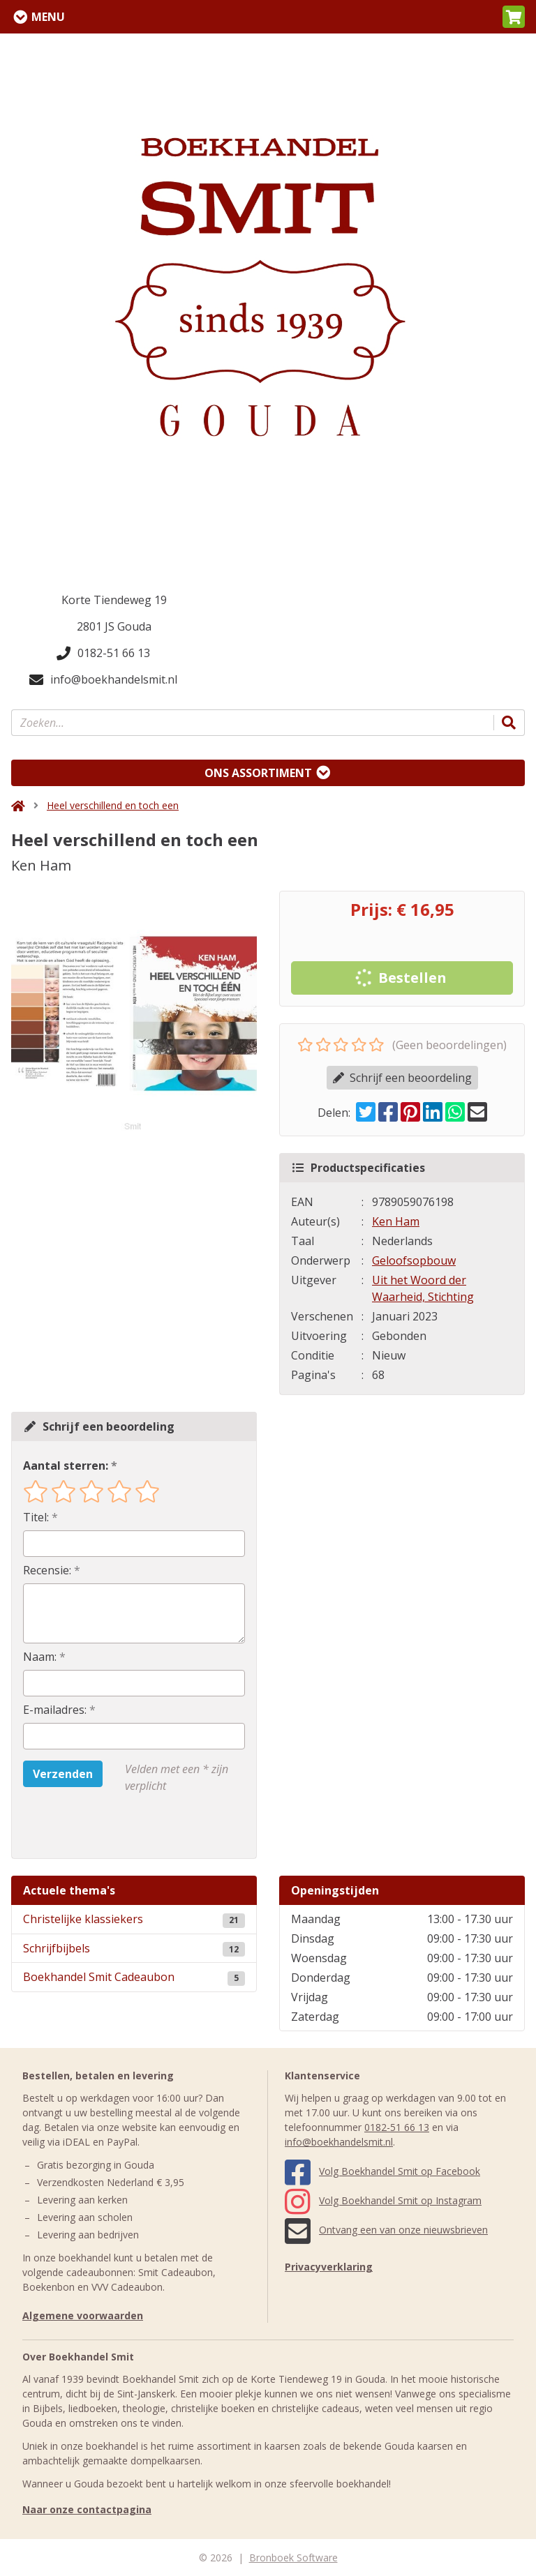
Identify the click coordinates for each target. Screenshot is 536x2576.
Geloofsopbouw (414, 1260)
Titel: (36, 1517)
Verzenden (63, 1774)
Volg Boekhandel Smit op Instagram (383, 2200)
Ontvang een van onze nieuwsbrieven (386, 2229)
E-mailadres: (55, 1709)
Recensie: (47, 1570)
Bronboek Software (293, 2557)
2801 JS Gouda (114, 626)
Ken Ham (395, 1221)
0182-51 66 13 (103, 653)
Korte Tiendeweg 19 (114, 600)
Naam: (40, 1656)
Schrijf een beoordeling (402, 1077)
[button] (513, 17)
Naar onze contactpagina (86, 2509)
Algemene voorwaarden (82, 2315)
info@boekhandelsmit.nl (103, 679)
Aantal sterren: (65, 1465)
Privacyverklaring (329, 2266)
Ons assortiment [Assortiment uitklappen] (258, 773)
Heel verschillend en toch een (113, 805)
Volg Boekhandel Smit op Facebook (382, 2171)
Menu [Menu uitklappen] (48, 16)
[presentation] (112, 1826)
